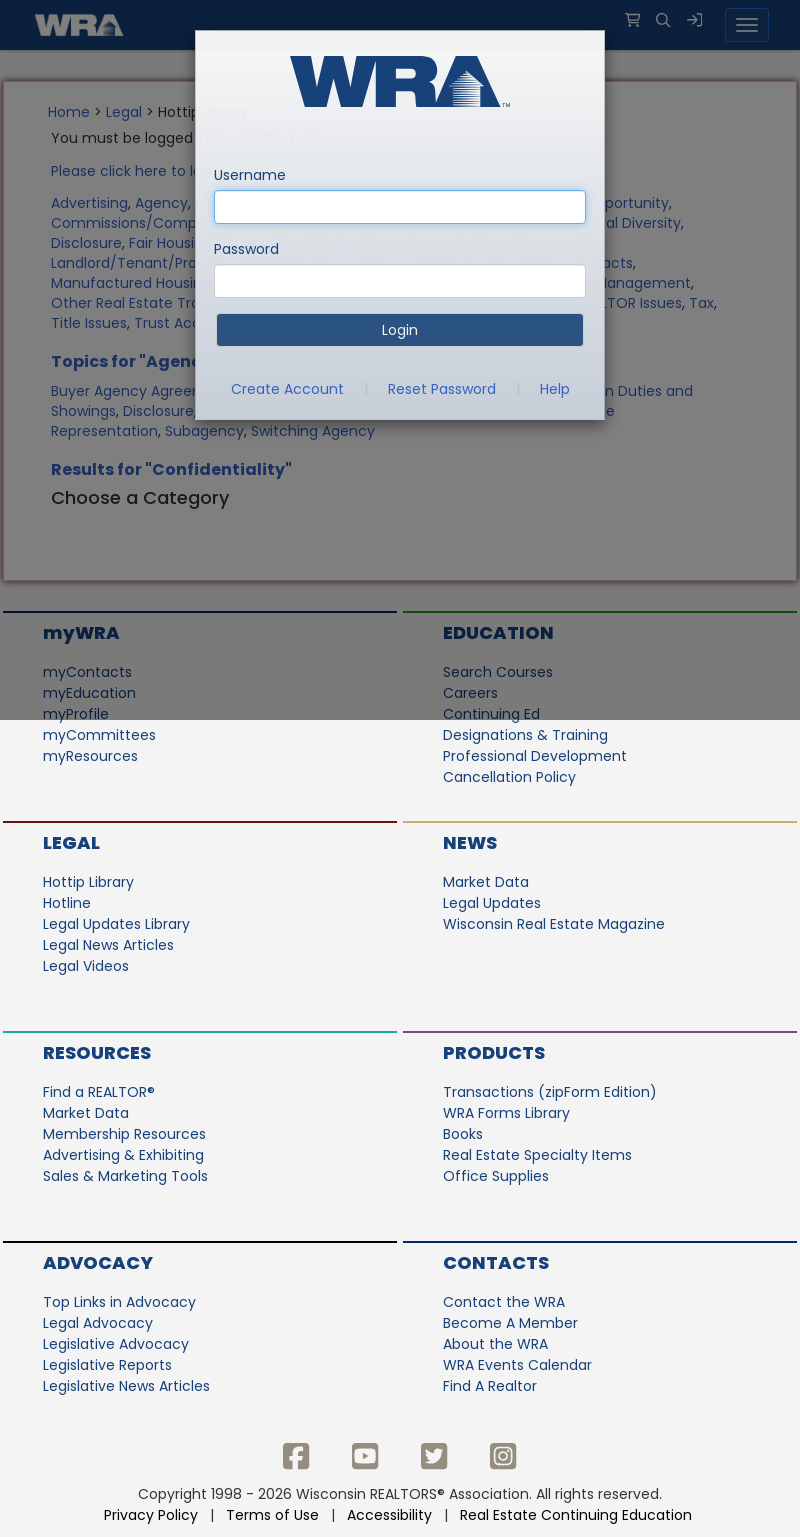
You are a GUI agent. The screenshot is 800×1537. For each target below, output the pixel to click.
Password (246, 249)
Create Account (287, 389)
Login (400, 330)
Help (555, 389)
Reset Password (442, 389)
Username (250, 175)
